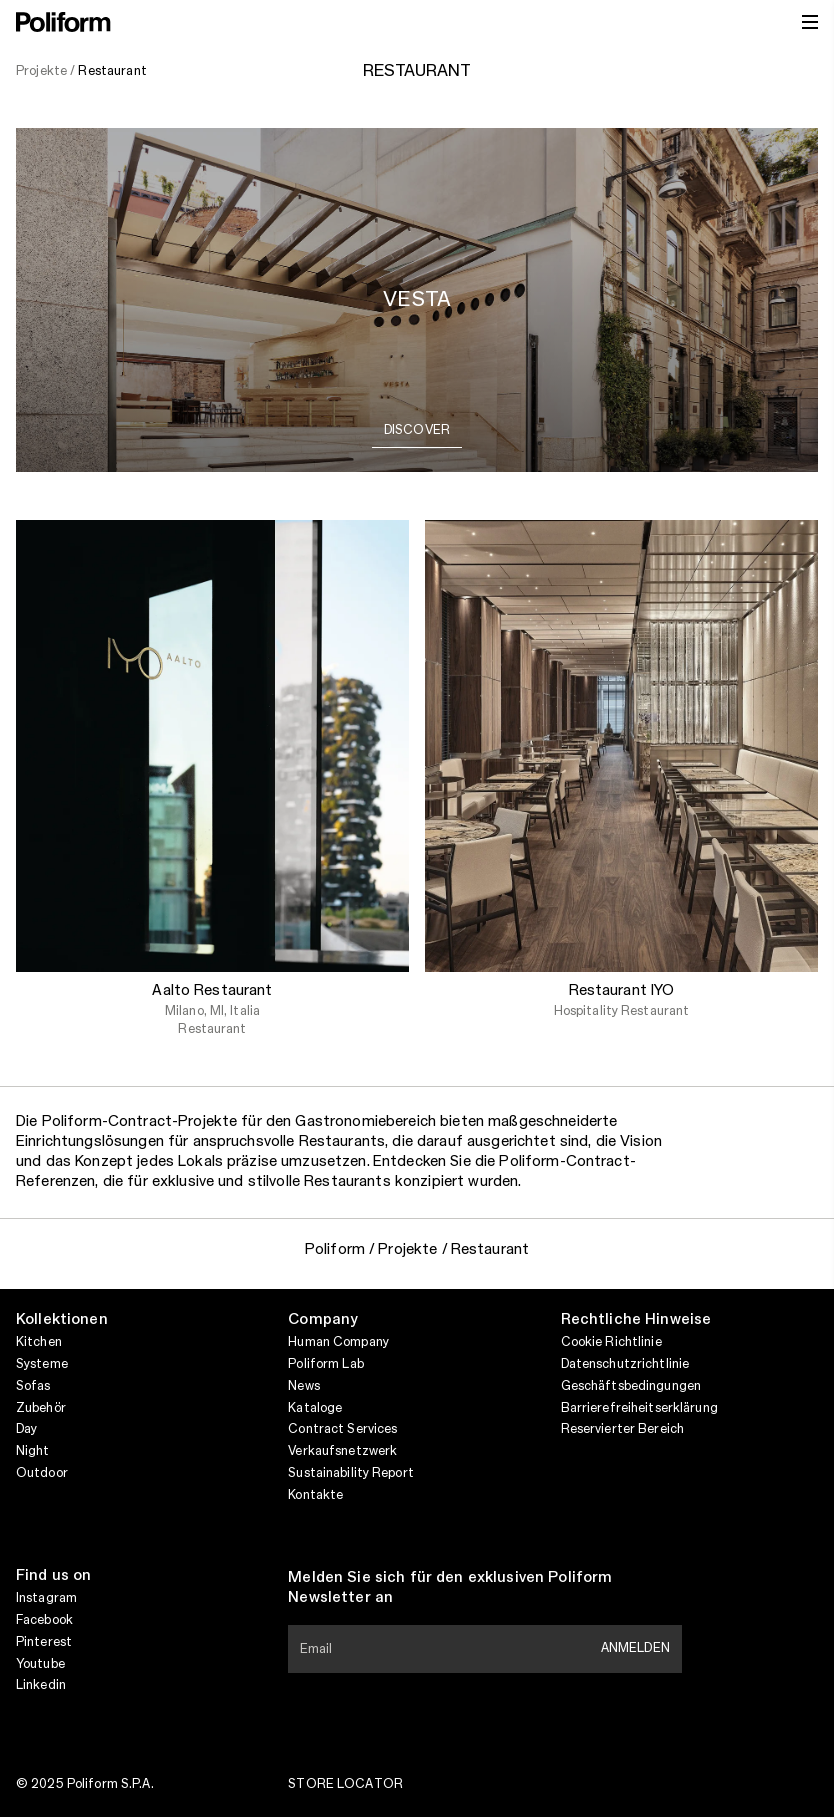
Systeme (42, 1364)
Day (26, 1429)
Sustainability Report (351, 1473)
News (303, 1386)
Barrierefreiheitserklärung (639, 1408)
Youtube (40, 1664)
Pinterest (44, 1642)
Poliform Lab (325, 1364)
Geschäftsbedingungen (631, 1386)
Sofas (33, 1386)
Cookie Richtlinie (611, 1342)
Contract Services (342, 1429)
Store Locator (345, 1784)
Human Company (338, 1342)
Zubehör (41, 1408)
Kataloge (315, 1408)
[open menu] (810, 22)
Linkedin (41, 1685)
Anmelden (635, 1648)
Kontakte (315, 1495)
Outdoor (42, 1473)
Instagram (46, 1598)
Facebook (44, 1620)
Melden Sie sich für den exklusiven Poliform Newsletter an (450, 1588)
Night (33, 1451)
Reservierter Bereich (622, 1429)
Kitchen (39, 1342)
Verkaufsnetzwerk (342, 1451)
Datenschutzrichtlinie (625, 1364)
